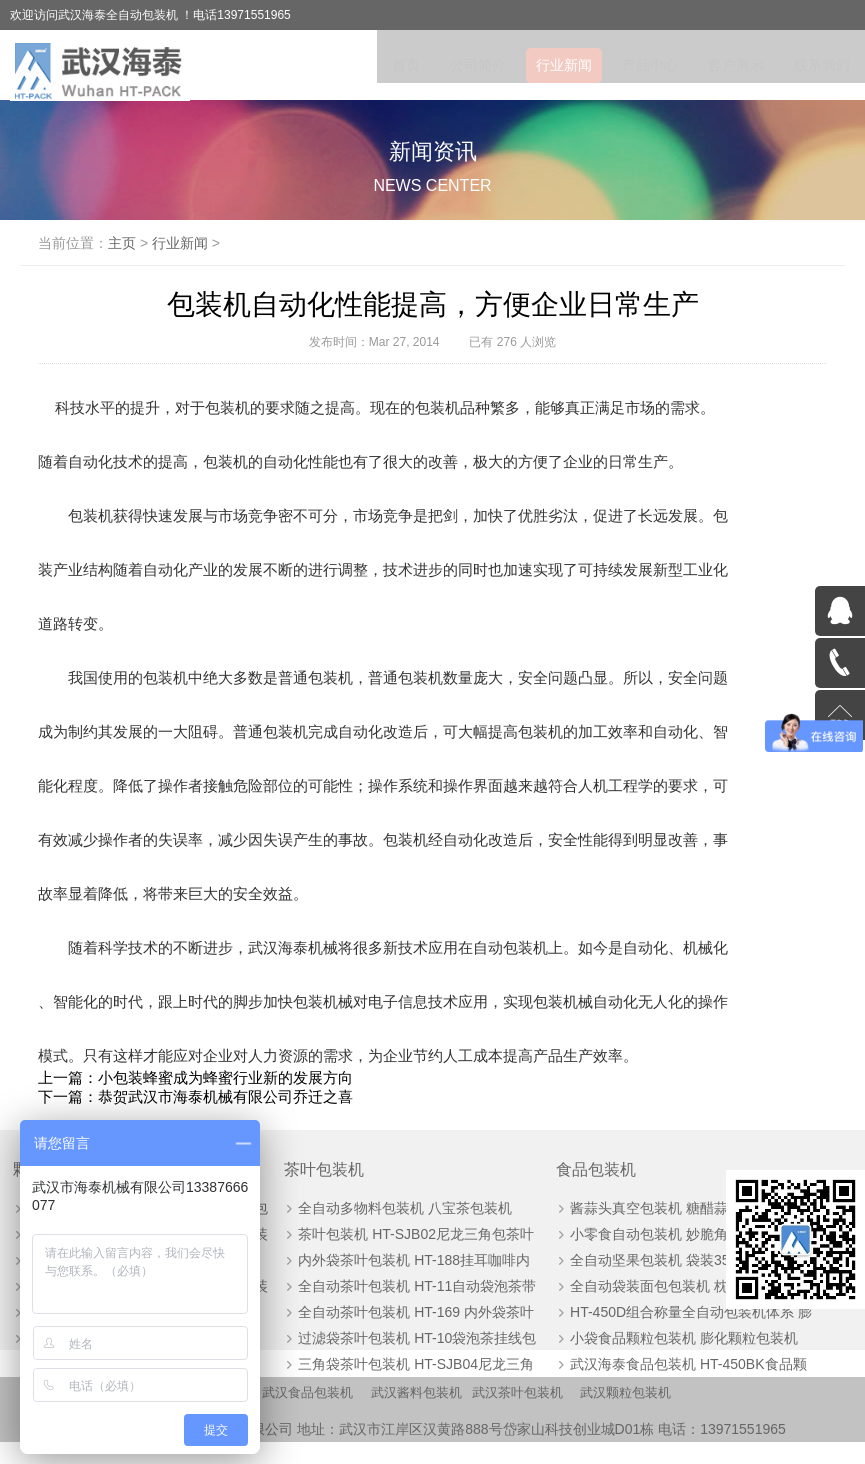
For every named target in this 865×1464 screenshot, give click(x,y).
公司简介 (478, 65)
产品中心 (650, 65)
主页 (159, 243)
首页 (406, 65)
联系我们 (822, 65)
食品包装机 (510, 1176)
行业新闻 (564, 65)
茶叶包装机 (285, 1176)
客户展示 (736, 65)
